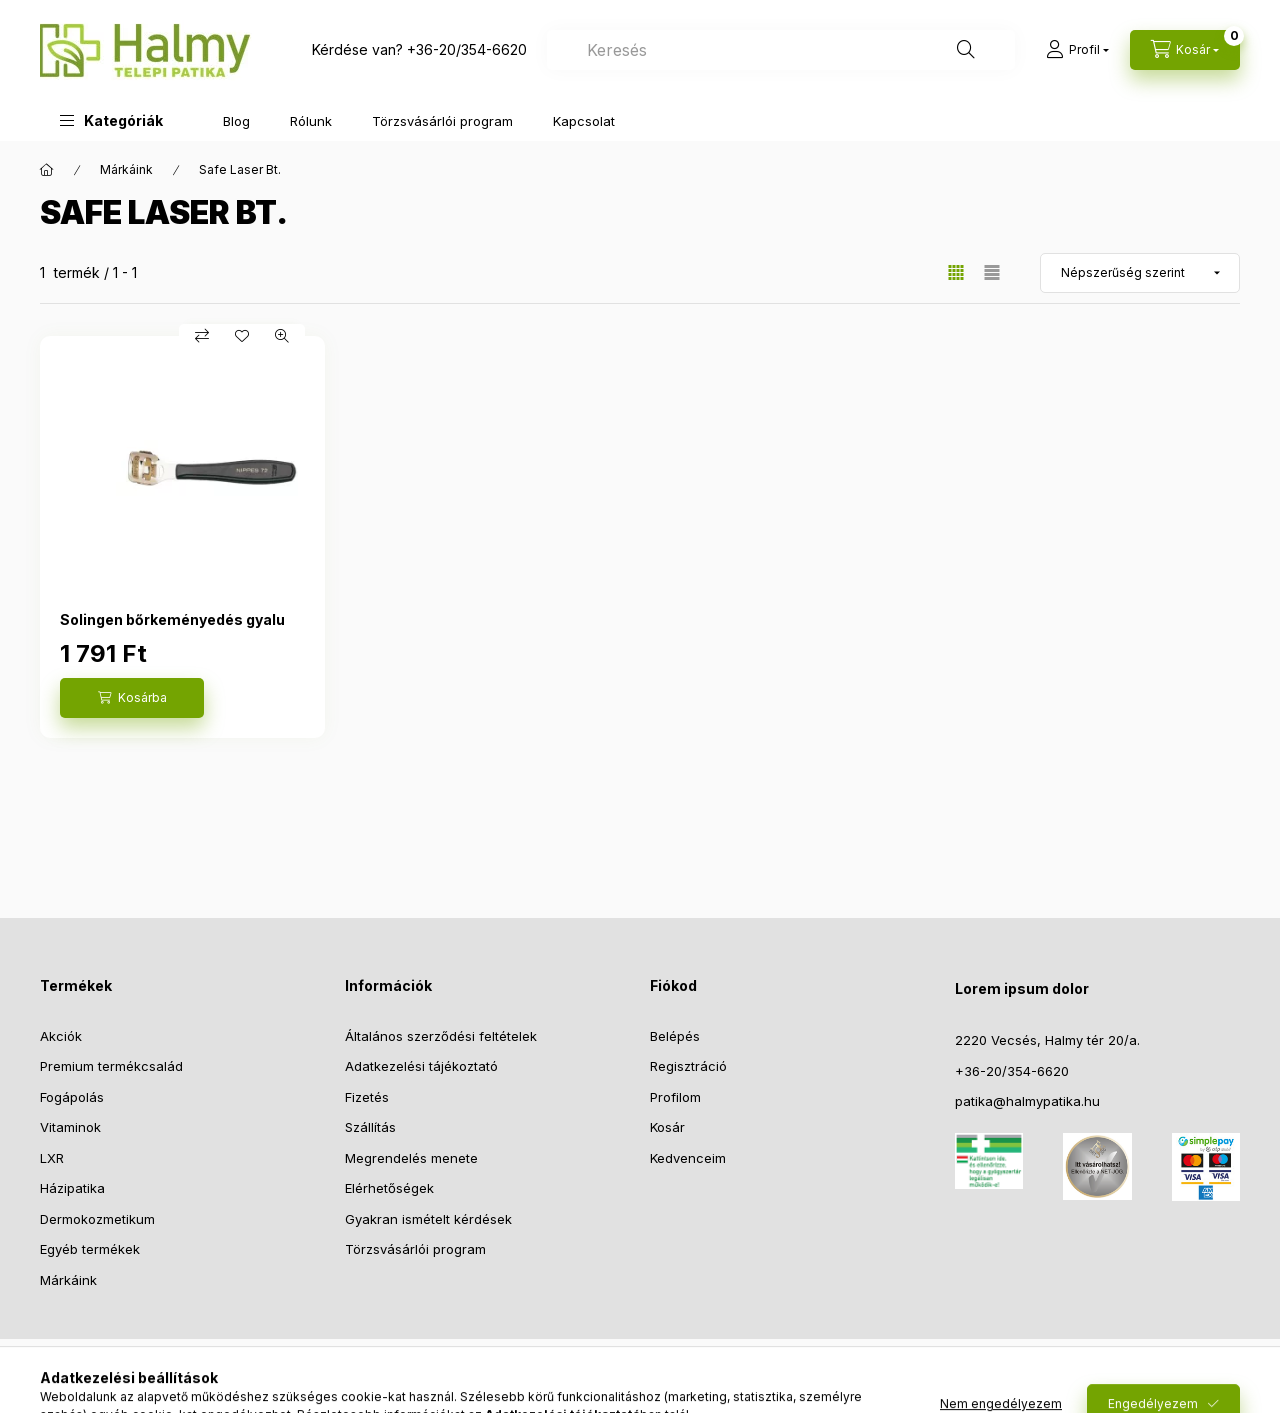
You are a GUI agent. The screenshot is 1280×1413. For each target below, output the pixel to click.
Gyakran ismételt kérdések (428, 1219)
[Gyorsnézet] (282, 336)
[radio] (992, 272)
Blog (236, 121)
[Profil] (1077, 50)
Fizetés (367, 1097)
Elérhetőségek (389, 1188)
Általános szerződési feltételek (441, 1036)
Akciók (61, 1036)
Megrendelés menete (411, 1158)
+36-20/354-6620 (467, 49)
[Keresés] (966, 50)
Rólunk (311, 121)
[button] (111, 120)
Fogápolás (72, 1097)
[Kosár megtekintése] (1185, 50)
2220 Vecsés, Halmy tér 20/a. (1047, 1040)
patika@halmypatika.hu (1027, 1101)
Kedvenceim (688, 1158)
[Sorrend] (1140, 273)
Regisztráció (688, 1066)
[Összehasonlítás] (202, 336)
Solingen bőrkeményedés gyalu (172, 619)
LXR (52, 1158)
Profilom (675, 1097)
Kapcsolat (584, 121)
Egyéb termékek (90, 1249)
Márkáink (126, 169)
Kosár (667, 1127)
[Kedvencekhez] (242, 336)
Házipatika (72, 1188)
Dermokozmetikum (97, 1219)
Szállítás (370, 1127)
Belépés (675, 1036)
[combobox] (781, 50)
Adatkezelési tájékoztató (421, 1066)
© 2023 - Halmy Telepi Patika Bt (640, 1380)
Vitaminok (70, 1127)
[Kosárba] (132, 698)
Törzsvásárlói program (442, 121)
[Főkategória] (47, 170)
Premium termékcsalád (111, 1066)
